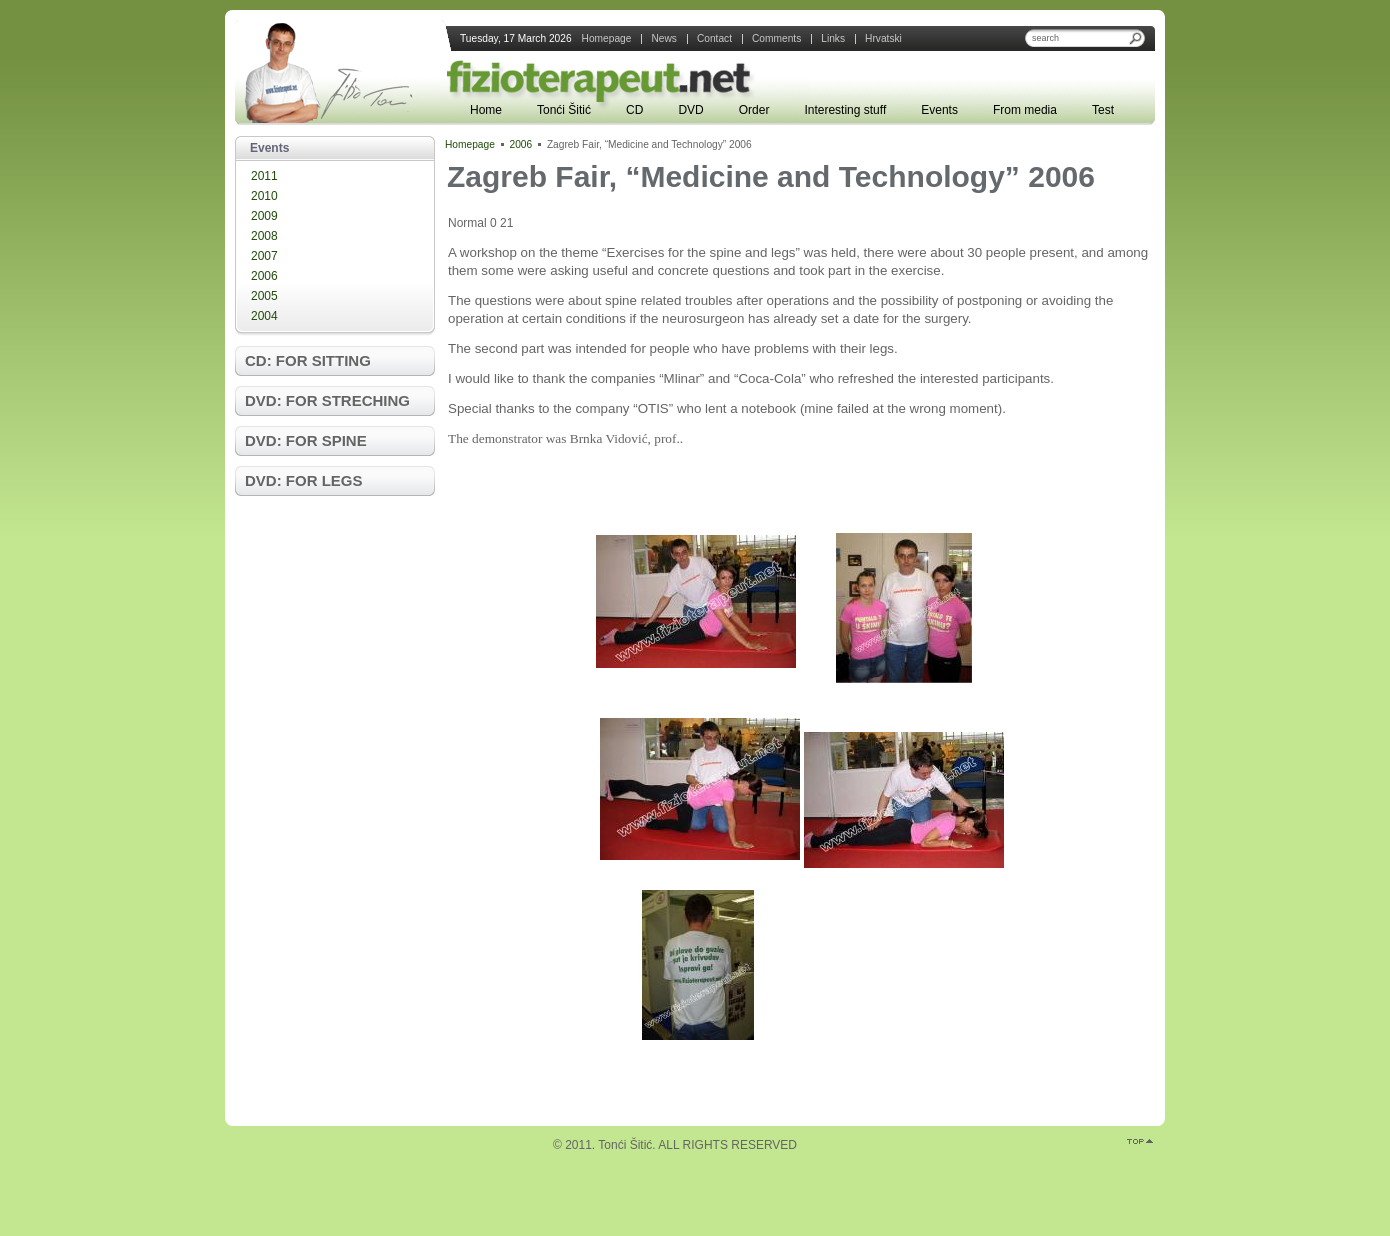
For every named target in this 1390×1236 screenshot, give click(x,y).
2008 (264, 236)
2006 (264, 276)
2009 (264, 216)
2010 (264, 196)
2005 (264, 296)
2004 (264, 316)
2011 (264, 176)
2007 (264, 256)
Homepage (470, 144)
